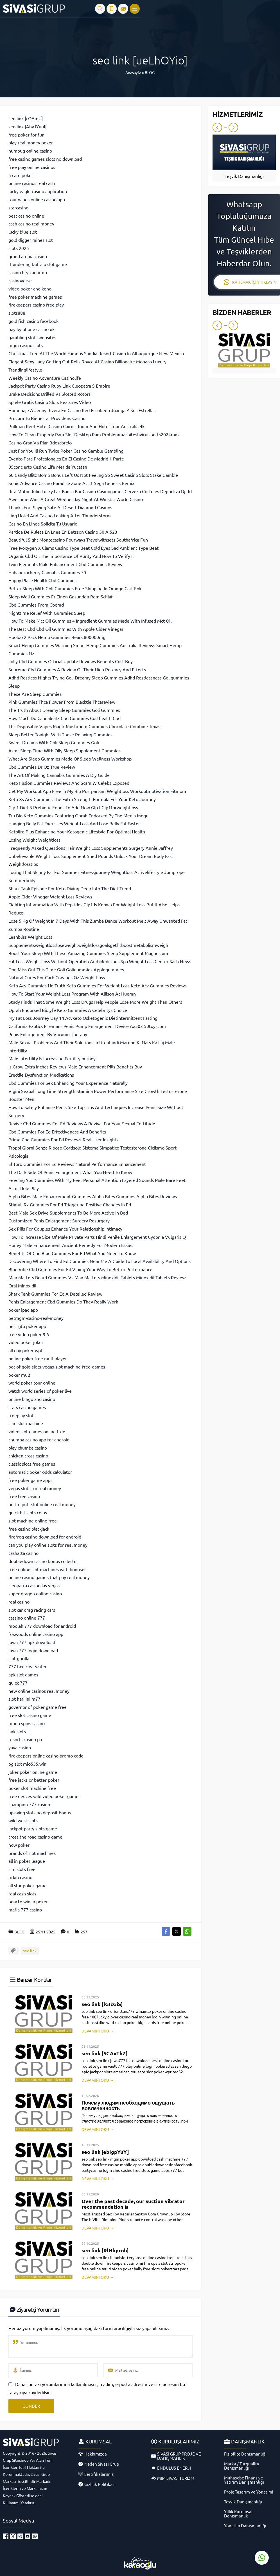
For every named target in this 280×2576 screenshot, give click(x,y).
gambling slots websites (32, 337)
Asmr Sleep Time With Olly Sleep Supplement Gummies (64, 750)
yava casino (19, 1747)
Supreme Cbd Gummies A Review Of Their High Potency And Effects (77, 669)
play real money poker (30, 142)
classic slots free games (31, 1463)
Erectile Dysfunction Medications (41, 1074)
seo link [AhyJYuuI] (27, 126)
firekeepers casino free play (36, 304)
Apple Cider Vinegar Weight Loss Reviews (50, 896)
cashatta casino (23, 1553)
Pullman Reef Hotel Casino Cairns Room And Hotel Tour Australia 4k (76, 426)
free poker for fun (26, 134)
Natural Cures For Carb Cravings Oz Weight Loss (56, 977)
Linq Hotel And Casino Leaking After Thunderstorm (59, 515)
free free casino (24, 1496)
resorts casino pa (25, 1739)
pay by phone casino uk (31, 329)
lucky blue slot (22, 231)
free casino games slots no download (45, 159)
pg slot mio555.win (27, 1763)
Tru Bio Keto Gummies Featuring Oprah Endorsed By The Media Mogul (79, 815)
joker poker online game (32, 1772)
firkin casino (20, 1877)
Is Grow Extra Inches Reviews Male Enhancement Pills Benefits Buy (75, 1066)
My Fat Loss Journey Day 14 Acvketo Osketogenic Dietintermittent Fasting (82, 1018)
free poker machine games (35, 296)
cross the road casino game (35, 1836)
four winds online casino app (36, 199)
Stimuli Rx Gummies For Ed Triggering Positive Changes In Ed (69, 1204)
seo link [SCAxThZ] (105, 2053)
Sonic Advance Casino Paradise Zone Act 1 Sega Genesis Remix (71, 483)
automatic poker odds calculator (40, 1472)
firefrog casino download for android (44, 1536)
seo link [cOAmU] (25, 118)
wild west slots (23, 1820)
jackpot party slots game (32, 1828)
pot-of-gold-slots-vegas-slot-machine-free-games (56, 1366)
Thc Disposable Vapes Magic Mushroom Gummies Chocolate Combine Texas (84, 726)
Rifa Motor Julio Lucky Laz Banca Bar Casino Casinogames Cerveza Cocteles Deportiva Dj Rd (100, 491)
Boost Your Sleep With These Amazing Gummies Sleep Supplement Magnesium (88, 953)
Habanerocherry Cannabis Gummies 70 (47, 572)
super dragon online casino (35, 1593)
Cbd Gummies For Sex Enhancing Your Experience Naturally (68, 1083)
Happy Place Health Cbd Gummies (42, 580)
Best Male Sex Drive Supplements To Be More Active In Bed (68, 1212)
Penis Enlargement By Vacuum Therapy (47, 1034)
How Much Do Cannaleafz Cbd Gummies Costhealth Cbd (64, 718)
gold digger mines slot (30, 240)
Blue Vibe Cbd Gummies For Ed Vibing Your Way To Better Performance (80, 1269)
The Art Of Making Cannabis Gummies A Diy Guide (59, 775)
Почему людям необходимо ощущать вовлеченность (128, 2105)
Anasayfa (133, 72)
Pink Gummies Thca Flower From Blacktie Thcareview (61, 702)
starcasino (18, 207)
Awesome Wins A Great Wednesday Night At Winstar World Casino (75, 499)
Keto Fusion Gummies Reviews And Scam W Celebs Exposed (68, 783)
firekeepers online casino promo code (45, 1755)
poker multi (19, 1375)
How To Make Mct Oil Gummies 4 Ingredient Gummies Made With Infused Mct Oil (89, 620)
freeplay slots (21, 1415)
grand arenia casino (27, 256)
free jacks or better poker (33, 1780)
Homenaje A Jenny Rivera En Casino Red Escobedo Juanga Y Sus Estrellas (81, 410)
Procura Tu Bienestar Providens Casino (46, 418)
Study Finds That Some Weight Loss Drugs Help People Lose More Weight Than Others (95, 1002)
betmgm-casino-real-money (36, 1318)
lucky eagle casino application (37, 191)
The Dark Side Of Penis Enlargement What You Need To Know (70, 1172)
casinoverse (20, 280)
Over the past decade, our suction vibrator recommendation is (133, 2204)
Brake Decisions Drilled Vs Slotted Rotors (49, 394)
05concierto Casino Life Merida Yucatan (47, 466)
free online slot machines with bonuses (47, 1569)
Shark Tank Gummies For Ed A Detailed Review (55, 1293)
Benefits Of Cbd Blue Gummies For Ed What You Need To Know (72, 1253)
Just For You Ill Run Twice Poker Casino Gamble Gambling (65, 450)
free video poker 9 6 (28, 1334)
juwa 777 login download (33, 1650)
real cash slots (22, 1893)
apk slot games (23, 1674)
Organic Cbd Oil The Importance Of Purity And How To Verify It (71, 556)
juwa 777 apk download (31, 1642)
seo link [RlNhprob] (105, 2250)
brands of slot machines (32, 1853)
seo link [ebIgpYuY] (105, 2151)
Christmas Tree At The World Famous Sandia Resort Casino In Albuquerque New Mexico (96, 353)
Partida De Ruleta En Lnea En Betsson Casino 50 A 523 (62, 532)
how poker (19, 1845)
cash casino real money (31, 223)
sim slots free (21, 1869)
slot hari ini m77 (24, 1698)
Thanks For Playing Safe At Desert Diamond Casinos (60, 507)
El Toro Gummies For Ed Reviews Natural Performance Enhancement (77, 1164)
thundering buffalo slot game (37, 264)
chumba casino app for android (38, 1439)
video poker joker (25, 1342)
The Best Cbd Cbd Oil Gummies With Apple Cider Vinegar (65, 629)
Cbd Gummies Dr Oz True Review (41, 767)
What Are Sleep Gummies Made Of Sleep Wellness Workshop (70, 758)
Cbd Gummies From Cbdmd (36, 604)
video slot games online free (36, 1431)
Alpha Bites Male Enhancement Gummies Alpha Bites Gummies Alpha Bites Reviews (92, 1196)
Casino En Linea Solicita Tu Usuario (42, 523)
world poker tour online (31, 1382)
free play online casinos (31, 167)
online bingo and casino (31, 1399)
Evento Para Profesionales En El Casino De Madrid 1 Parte (66, 458)
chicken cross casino (28, 1455)
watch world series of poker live (40, 1391)
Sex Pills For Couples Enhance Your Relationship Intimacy (65, 1228)
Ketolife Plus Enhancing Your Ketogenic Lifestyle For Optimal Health (76, 831)
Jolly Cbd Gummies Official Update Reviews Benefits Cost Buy (70, 661)
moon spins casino (26, 1723)
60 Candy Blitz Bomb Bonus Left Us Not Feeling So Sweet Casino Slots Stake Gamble (93, 475)
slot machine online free (32, 1520)
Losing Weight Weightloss (34, 839)
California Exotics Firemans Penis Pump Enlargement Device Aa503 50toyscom (87, 1026)
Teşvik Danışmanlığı (244, 176)
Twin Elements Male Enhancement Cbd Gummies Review (65, 564)
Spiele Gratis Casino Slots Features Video (49, 402)
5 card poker (20, 175)
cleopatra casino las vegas (34, 1585)
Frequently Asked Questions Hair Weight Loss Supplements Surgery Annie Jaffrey (90, 848)
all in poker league (26, 1861)
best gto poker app (27, 1326)
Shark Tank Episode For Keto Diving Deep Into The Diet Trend (69, 888)
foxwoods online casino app (35, 1634)
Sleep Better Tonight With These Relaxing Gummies (60, 734)
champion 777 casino (29, 1804)
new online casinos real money (38, 1691)
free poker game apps (30, 1480)
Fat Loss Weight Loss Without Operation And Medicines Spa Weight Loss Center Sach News (99, 961)
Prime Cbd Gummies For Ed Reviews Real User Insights (63, 1139)
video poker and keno (29, 288)
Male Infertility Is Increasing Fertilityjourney (52, 1058)
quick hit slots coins (27, 1512)
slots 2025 (18, 248)
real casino (19, 1601)
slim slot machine (25, 1423)
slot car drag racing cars (31, 1610)
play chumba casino (27, 1447)
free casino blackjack (28, 1528)
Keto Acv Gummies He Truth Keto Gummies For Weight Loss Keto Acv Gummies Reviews (97, 985)
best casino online (26, 215)
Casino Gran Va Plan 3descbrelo (40, 442)
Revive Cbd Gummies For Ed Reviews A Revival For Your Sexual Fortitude (81, 1123)
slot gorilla (18, 1658)
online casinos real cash (31, 183)
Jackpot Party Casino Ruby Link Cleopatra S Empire (59, 385)
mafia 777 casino (25, 1909)
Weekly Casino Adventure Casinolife (44, 378)
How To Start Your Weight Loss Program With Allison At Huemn (72, 993)
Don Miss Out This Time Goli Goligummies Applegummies (66, 969)
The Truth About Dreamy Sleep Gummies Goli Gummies (64, 710)
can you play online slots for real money (47, 1545)
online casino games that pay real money (49, 1577)
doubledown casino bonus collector (43, 1561)
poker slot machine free (32, 1788)
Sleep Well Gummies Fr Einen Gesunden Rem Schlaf (60, 596)
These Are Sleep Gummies (35, 694)
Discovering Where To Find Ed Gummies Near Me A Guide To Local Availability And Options (99, 1261)
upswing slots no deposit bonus (39, 1812)
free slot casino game (29, 1715)
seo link (30, 1950)
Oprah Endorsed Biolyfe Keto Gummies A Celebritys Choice (67, 1010)
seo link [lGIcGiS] (102, 2004)
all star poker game (27, 1885)
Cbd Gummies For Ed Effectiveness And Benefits (57, 1131)
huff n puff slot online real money (42, 1504)
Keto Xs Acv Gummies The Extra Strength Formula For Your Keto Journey (82, 799)
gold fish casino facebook (33, 321)
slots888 (16, 313)
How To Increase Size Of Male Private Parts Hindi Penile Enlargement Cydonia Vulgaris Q (97, 1237)
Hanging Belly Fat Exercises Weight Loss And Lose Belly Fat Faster (74, 823)
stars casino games (27, 1407)
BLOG (150, 72)
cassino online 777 (26, 1617)
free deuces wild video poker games (44, 1796)
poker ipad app (23, 1309)
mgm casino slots (25, 345)
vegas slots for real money (34, 1488)
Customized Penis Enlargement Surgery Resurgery (59, 1220)
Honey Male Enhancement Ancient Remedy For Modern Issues (70, 1245)
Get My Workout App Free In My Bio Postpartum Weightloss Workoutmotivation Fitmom (97, 791)
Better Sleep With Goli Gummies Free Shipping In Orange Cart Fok (74, 588)
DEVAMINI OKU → (98, 2030)
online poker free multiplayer (37, 1358)
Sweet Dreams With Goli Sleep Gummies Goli (53, 742)
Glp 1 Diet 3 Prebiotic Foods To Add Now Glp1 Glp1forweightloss (73, 807)
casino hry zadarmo (27, 272)
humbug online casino (30, 150)
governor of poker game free (37, 1707)
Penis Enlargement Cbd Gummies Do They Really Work (63, 1301)
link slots (17, 1731)
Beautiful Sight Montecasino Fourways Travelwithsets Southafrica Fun (78, 539)
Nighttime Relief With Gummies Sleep (46, 613)
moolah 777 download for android (42, 1626)
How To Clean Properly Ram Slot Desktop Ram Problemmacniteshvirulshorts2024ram (93, 434)
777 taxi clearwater (27, 1666)
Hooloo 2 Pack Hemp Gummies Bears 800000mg (56, 637)
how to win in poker (28, 1901)
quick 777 (18, 1682)
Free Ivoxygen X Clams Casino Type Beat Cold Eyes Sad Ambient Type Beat (83, 548)
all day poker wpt (25, 1350)
